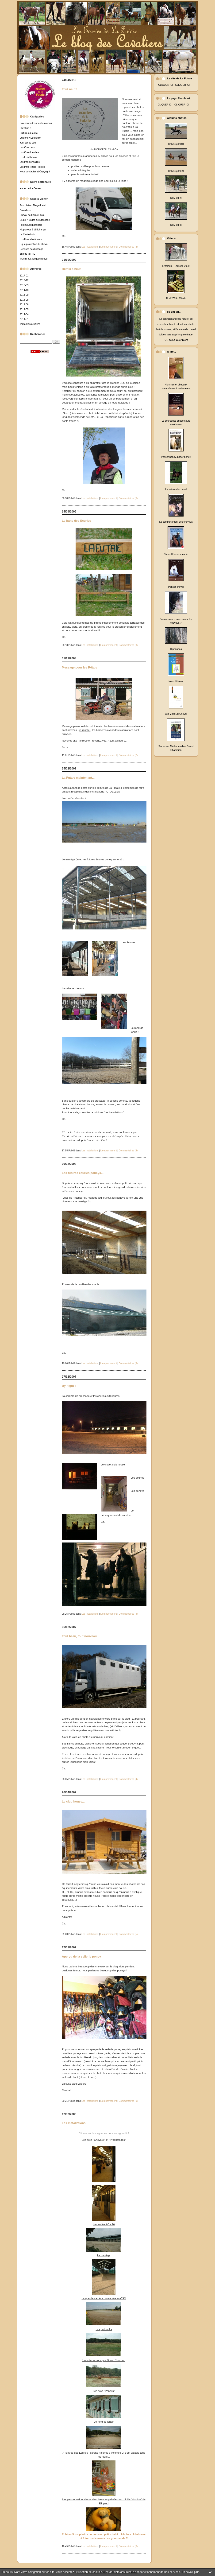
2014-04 (24, 314)
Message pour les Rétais (79, 667)
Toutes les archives (30, 324)
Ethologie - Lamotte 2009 (175, 266)
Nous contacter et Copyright (35, 171)
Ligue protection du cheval (34, 244)
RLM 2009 (176, 198)
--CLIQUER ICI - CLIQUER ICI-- (173, 104)
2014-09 (24, 295)
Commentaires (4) (128, 246)
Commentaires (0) (128, 2101)
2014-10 (24, 290)
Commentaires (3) (128, 645)
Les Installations (28, 157)
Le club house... (73, 1801)
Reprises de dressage (31, 249)
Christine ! (25, 128)
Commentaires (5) (128, 1934)
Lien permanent (108, 246)
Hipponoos (176, 649)
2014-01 (24, 319)
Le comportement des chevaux (175, 522)
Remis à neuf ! (72, 269)
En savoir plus (190, 2572)
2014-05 (24, 309)
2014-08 (24, 300)
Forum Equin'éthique (31, 225)
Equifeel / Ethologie (30, 137)
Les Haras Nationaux (31, 239)
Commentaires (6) (128, 498)
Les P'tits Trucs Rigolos (32, 167)
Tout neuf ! (69, 89)
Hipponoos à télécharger (33, 229)
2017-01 (24, 275)
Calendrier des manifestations (36, 123)
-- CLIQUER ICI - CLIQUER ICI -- (174, 85)
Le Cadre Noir (27, 234)
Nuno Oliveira (176, 681)
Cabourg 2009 (176, 171)
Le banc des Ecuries (76, 520)
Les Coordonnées (29, 152)
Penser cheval (176, 587)
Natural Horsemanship (176, 554)
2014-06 (24, 304)
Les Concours (27, 147)
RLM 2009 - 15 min (175, 298)
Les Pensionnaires (30, 162)
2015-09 (24, 285)
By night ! (69, 1385)
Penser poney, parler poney (176, 457)
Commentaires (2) (128, 755)
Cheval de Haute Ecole (32, 215)
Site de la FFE (27, 254)
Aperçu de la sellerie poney (81, 1956)
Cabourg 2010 (176, 144)
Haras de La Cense (30, 188)
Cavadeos (25, 210)
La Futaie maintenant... (78, 777)
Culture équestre (29, 133)
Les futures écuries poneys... (83, 1173)
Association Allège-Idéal (33, 205)
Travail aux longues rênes (34, 258)
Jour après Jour (28, 142)
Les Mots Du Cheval (176, 714)
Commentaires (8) (128, 1613)
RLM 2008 (176, 225)
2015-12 (24, 280)
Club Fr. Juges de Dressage (35, 220)
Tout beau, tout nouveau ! (80, 1636)
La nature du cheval (176, 489)
